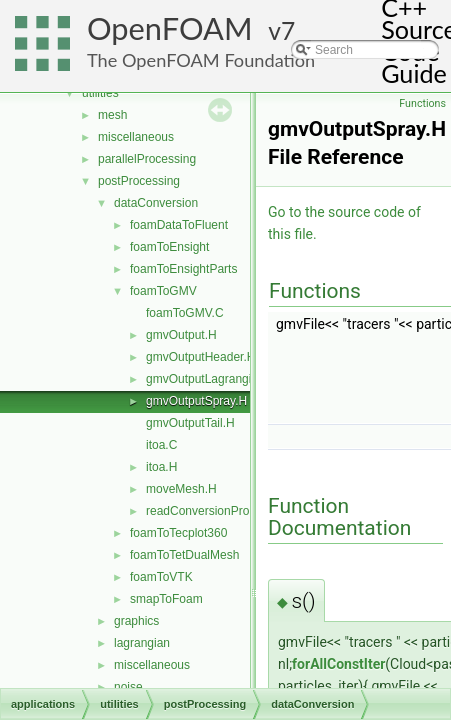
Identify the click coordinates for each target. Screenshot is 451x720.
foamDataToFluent (179, 225)
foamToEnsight (169, 247)
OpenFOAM (170, 28)
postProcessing (139, 181)
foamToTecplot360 (178, 533)
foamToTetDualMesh (184, 555)
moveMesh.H (181, 489)
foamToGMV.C (185, 313)
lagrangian (142, 643)
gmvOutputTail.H (190, 423)
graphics (136, 621)
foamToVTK (161, 577)
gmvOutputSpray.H (196, 401)
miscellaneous (136, 137)
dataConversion (156, 203)
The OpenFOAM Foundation (201, 60)
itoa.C (161, 445)
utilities (100, 93)
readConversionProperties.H (221, 511)
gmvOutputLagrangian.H (211, 379)
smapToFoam (166, 599)
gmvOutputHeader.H (200, 357)
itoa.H (161, 467)
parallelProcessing (147, 159)
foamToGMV (163, 291)
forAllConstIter (338, 664)
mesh (112, 115)
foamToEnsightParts (183, 269)
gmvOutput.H (181, 335)
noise (128, 687)
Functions (422, 103)
